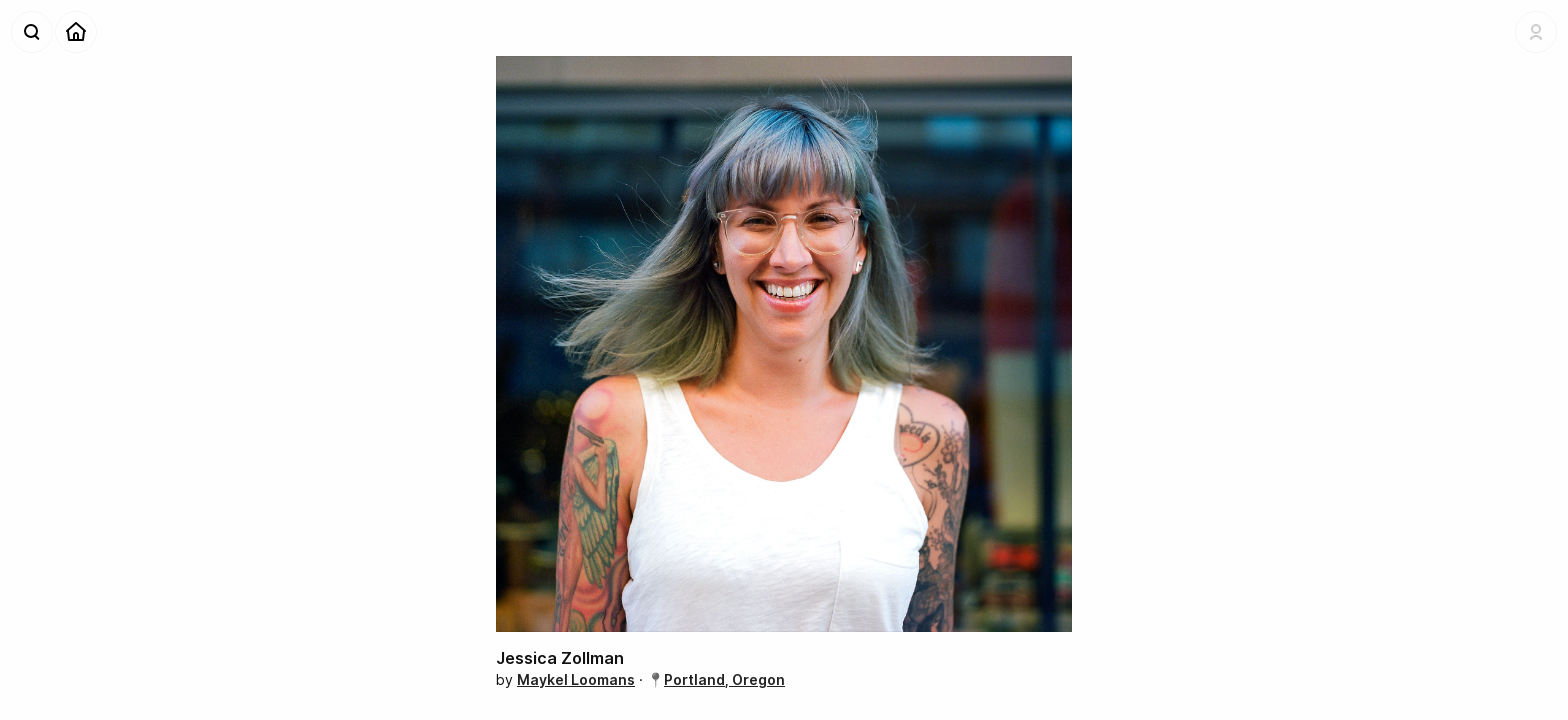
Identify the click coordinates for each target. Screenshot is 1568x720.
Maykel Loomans (576, 679)
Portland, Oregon (724, 679)
